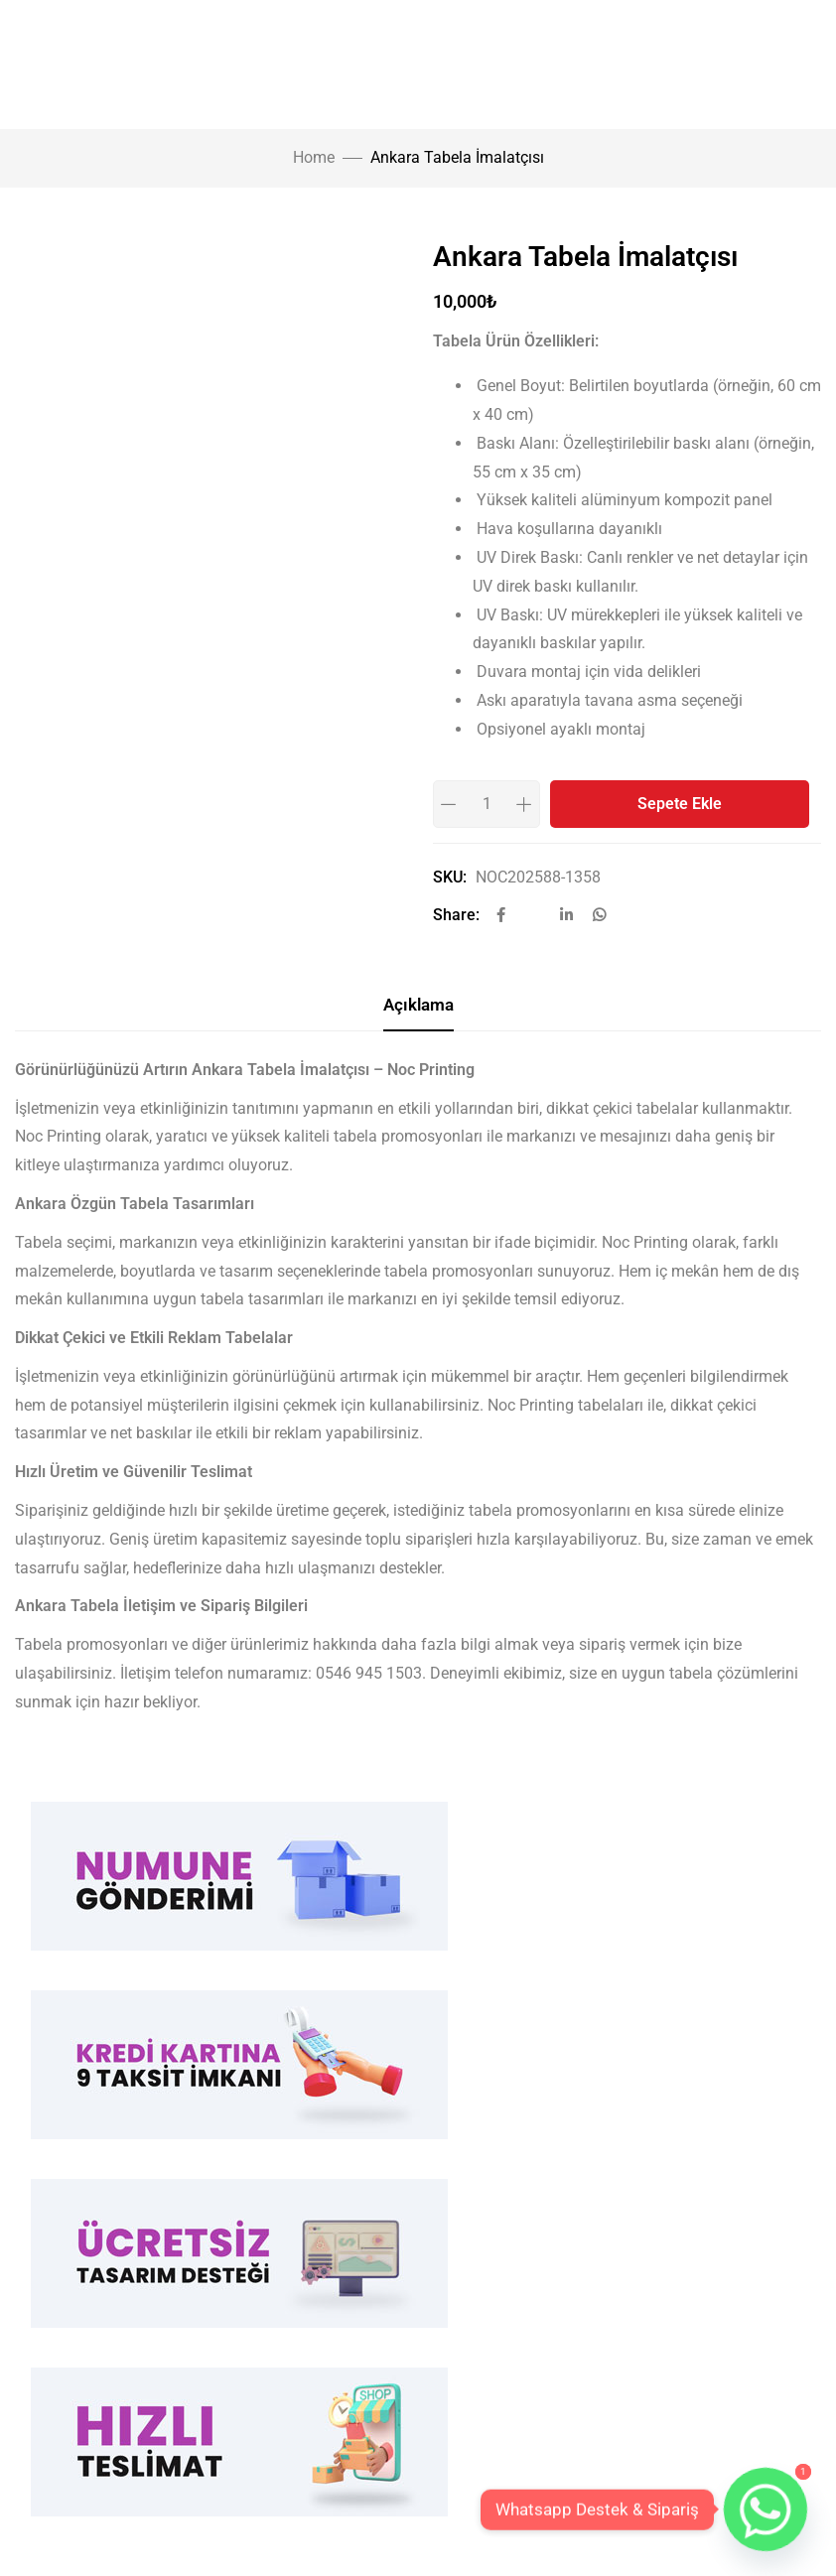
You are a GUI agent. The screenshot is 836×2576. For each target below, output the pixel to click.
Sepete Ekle (679, 803)
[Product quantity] (486, 804)
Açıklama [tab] (418, 1005)
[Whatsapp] (765, 2509)
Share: (456, 914)
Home (314, 157)
